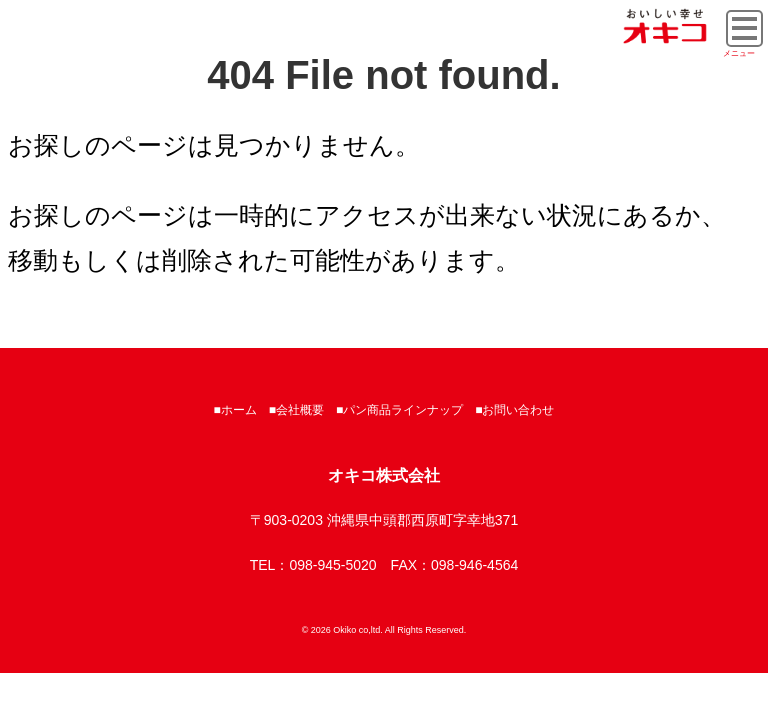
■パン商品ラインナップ (399, 410)
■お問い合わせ (514, 410)
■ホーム (235, 410)
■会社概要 (296, 410)
